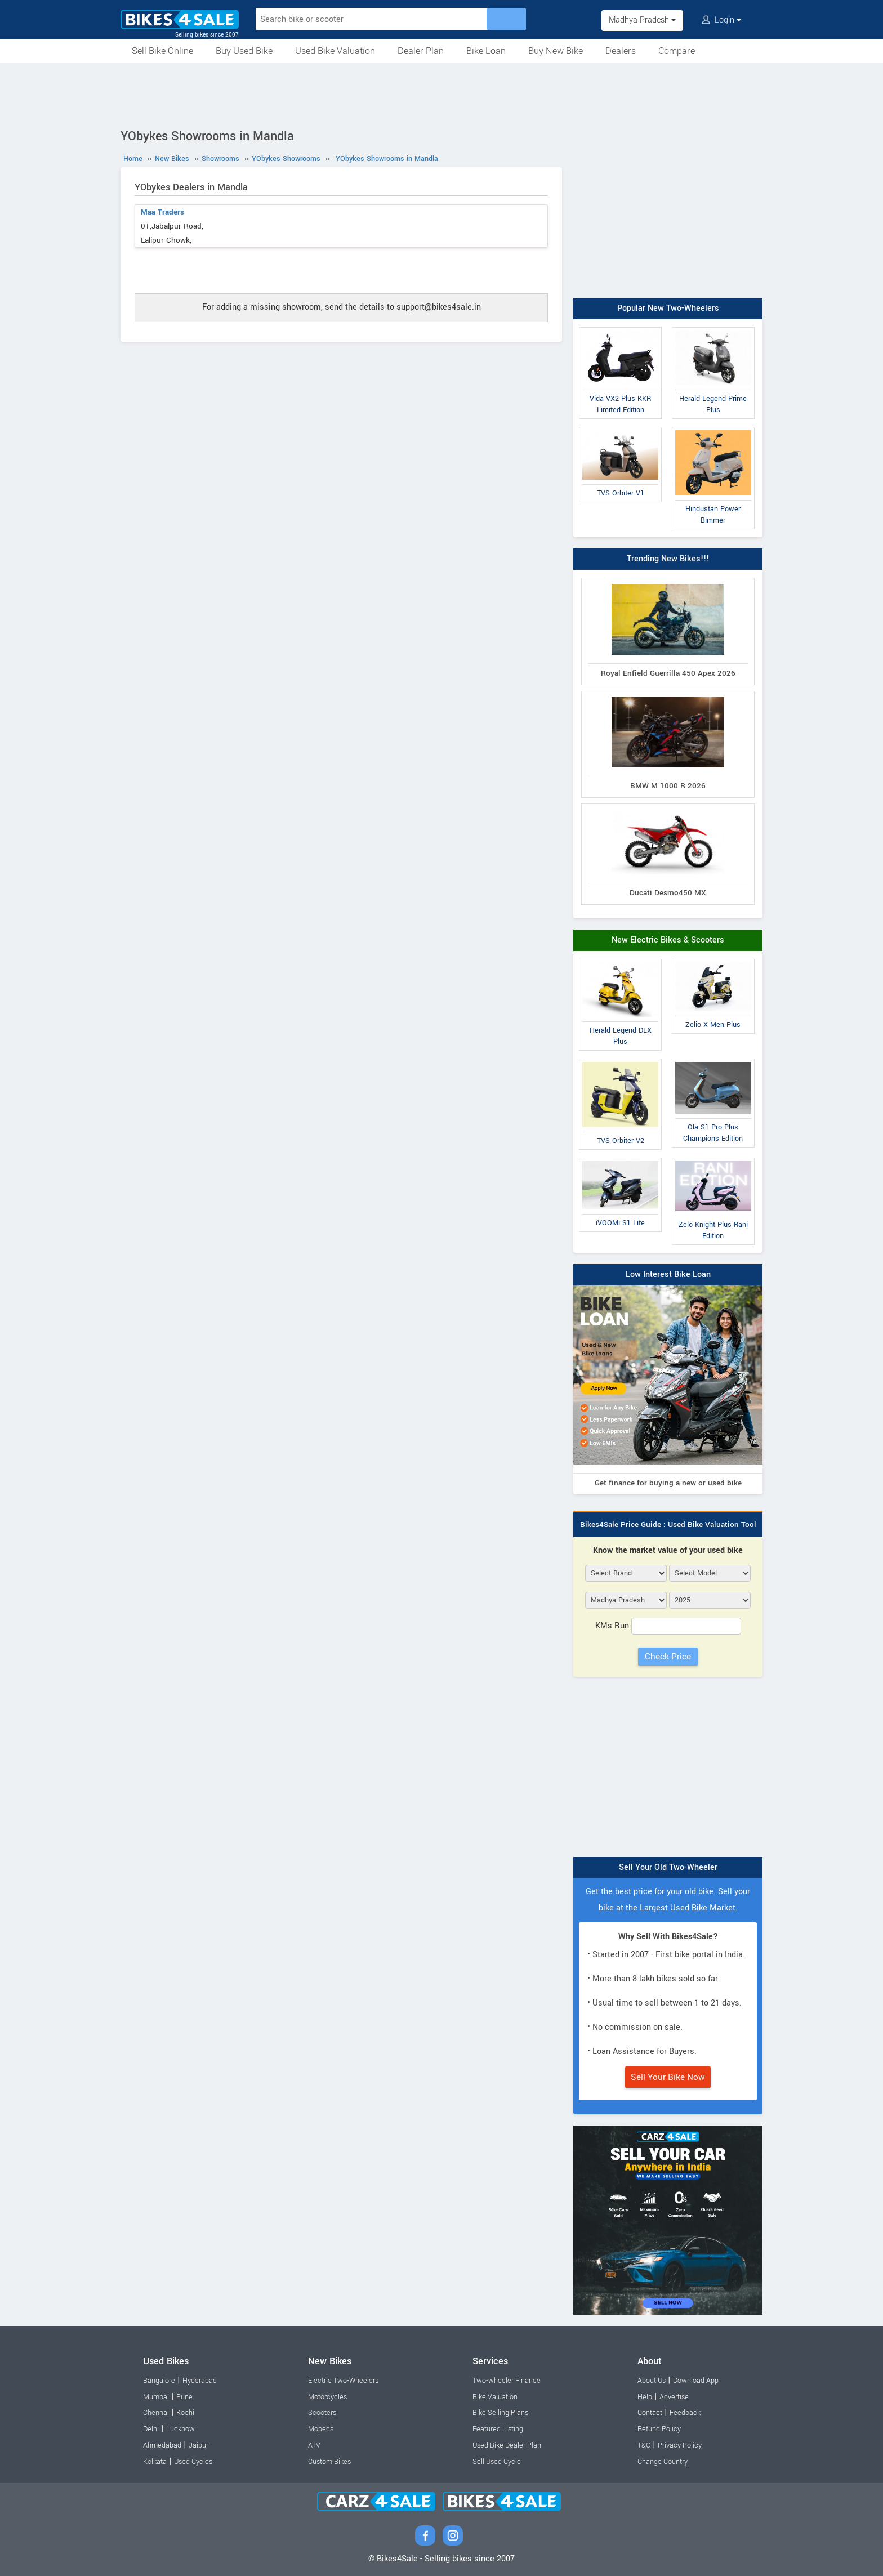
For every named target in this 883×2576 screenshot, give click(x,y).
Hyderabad (199, 2381)
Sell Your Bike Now (668, 2077)
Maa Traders (162, 212)
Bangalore (159, 2381)
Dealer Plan (421, 50)
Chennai (156, 2413)
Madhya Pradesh (642, 20)
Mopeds (320, 2429)
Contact (649, 2413)
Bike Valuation (495, 2397)
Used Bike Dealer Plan (506, 2445)
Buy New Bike (555, 50)
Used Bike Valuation (335, 50)
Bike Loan (486, 50)
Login (721, 20)
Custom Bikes (329, 2462)
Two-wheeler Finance (506, 2381)
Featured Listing (497, 2429)
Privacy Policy (680, 2445)
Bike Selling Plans (500, 2413)
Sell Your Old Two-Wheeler (668, 1867)
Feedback (685, 2413)
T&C (643, 2445)
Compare (676, 50)
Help (644, 2397)
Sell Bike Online (162, 50)
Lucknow (180, 2429)
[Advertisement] (441, 94)
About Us (651, 2381)
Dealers (620, 50)
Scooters (322, 2413)
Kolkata (155, 2462)
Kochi (185, 2413)
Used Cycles (193, 2462)
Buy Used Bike (244, 50)
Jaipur (198, 2445)
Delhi (151, 2429)
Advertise (674, 2397)
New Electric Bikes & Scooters (668, 940)
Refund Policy (659, 2429)
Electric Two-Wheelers (343, 2381)
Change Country (662, 2462)
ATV (314, 2445)
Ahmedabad (162, 2445)
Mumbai (156, 2397)
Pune (184, 2397)
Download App (696, 2381)
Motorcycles (327, 2397)
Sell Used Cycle (496, 2462)
